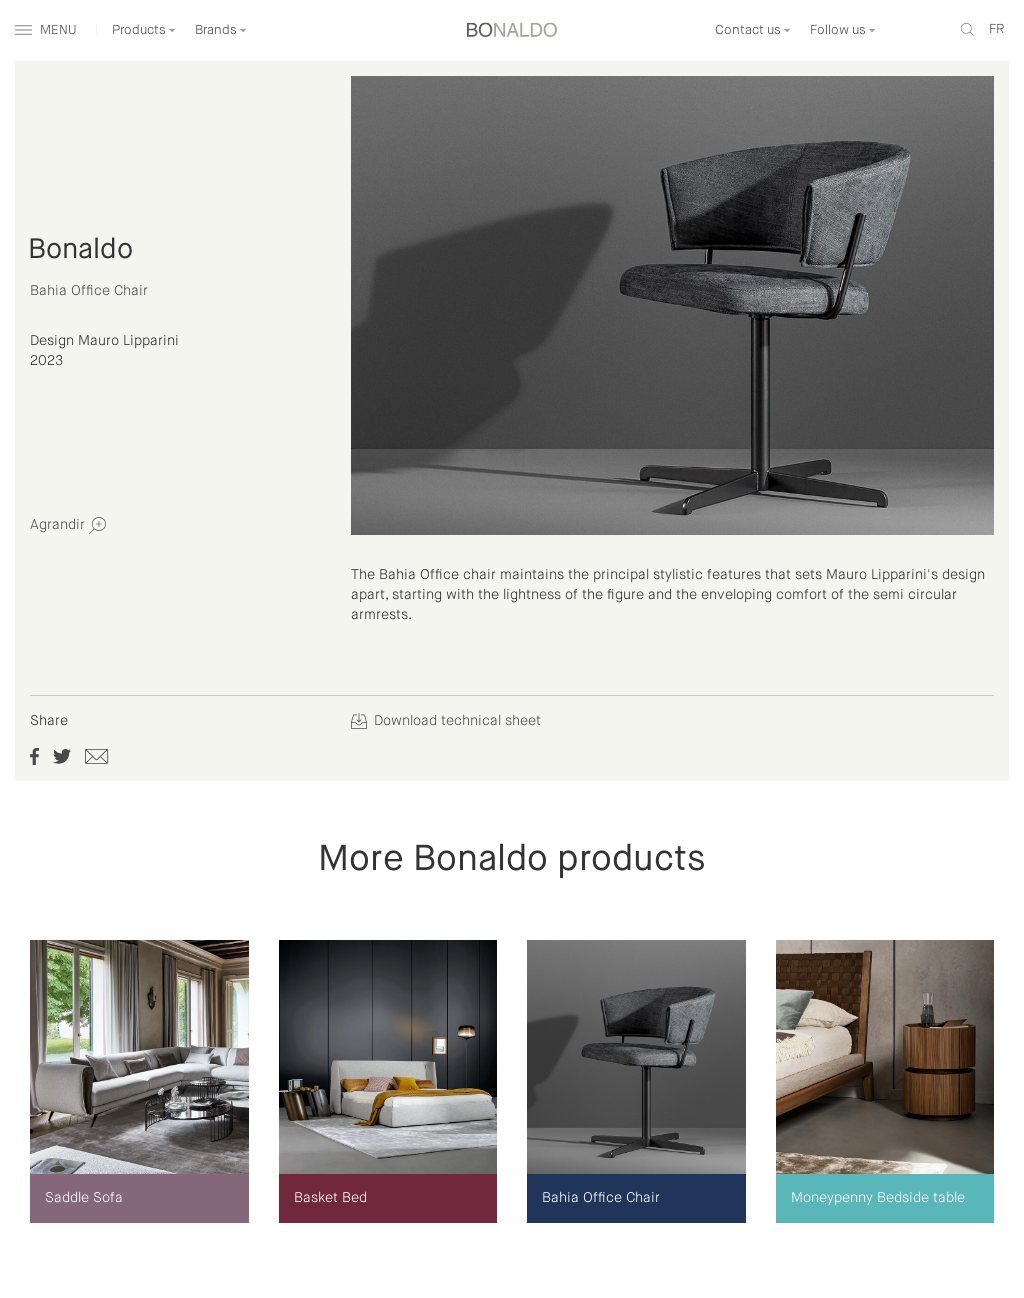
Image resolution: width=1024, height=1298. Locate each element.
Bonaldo (80, 250)
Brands (221, 30)
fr (996, 29)
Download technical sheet (446, 721)
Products (144, 30)
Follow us (843, 30)
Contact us (753, 30)
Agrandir (68, 525)
